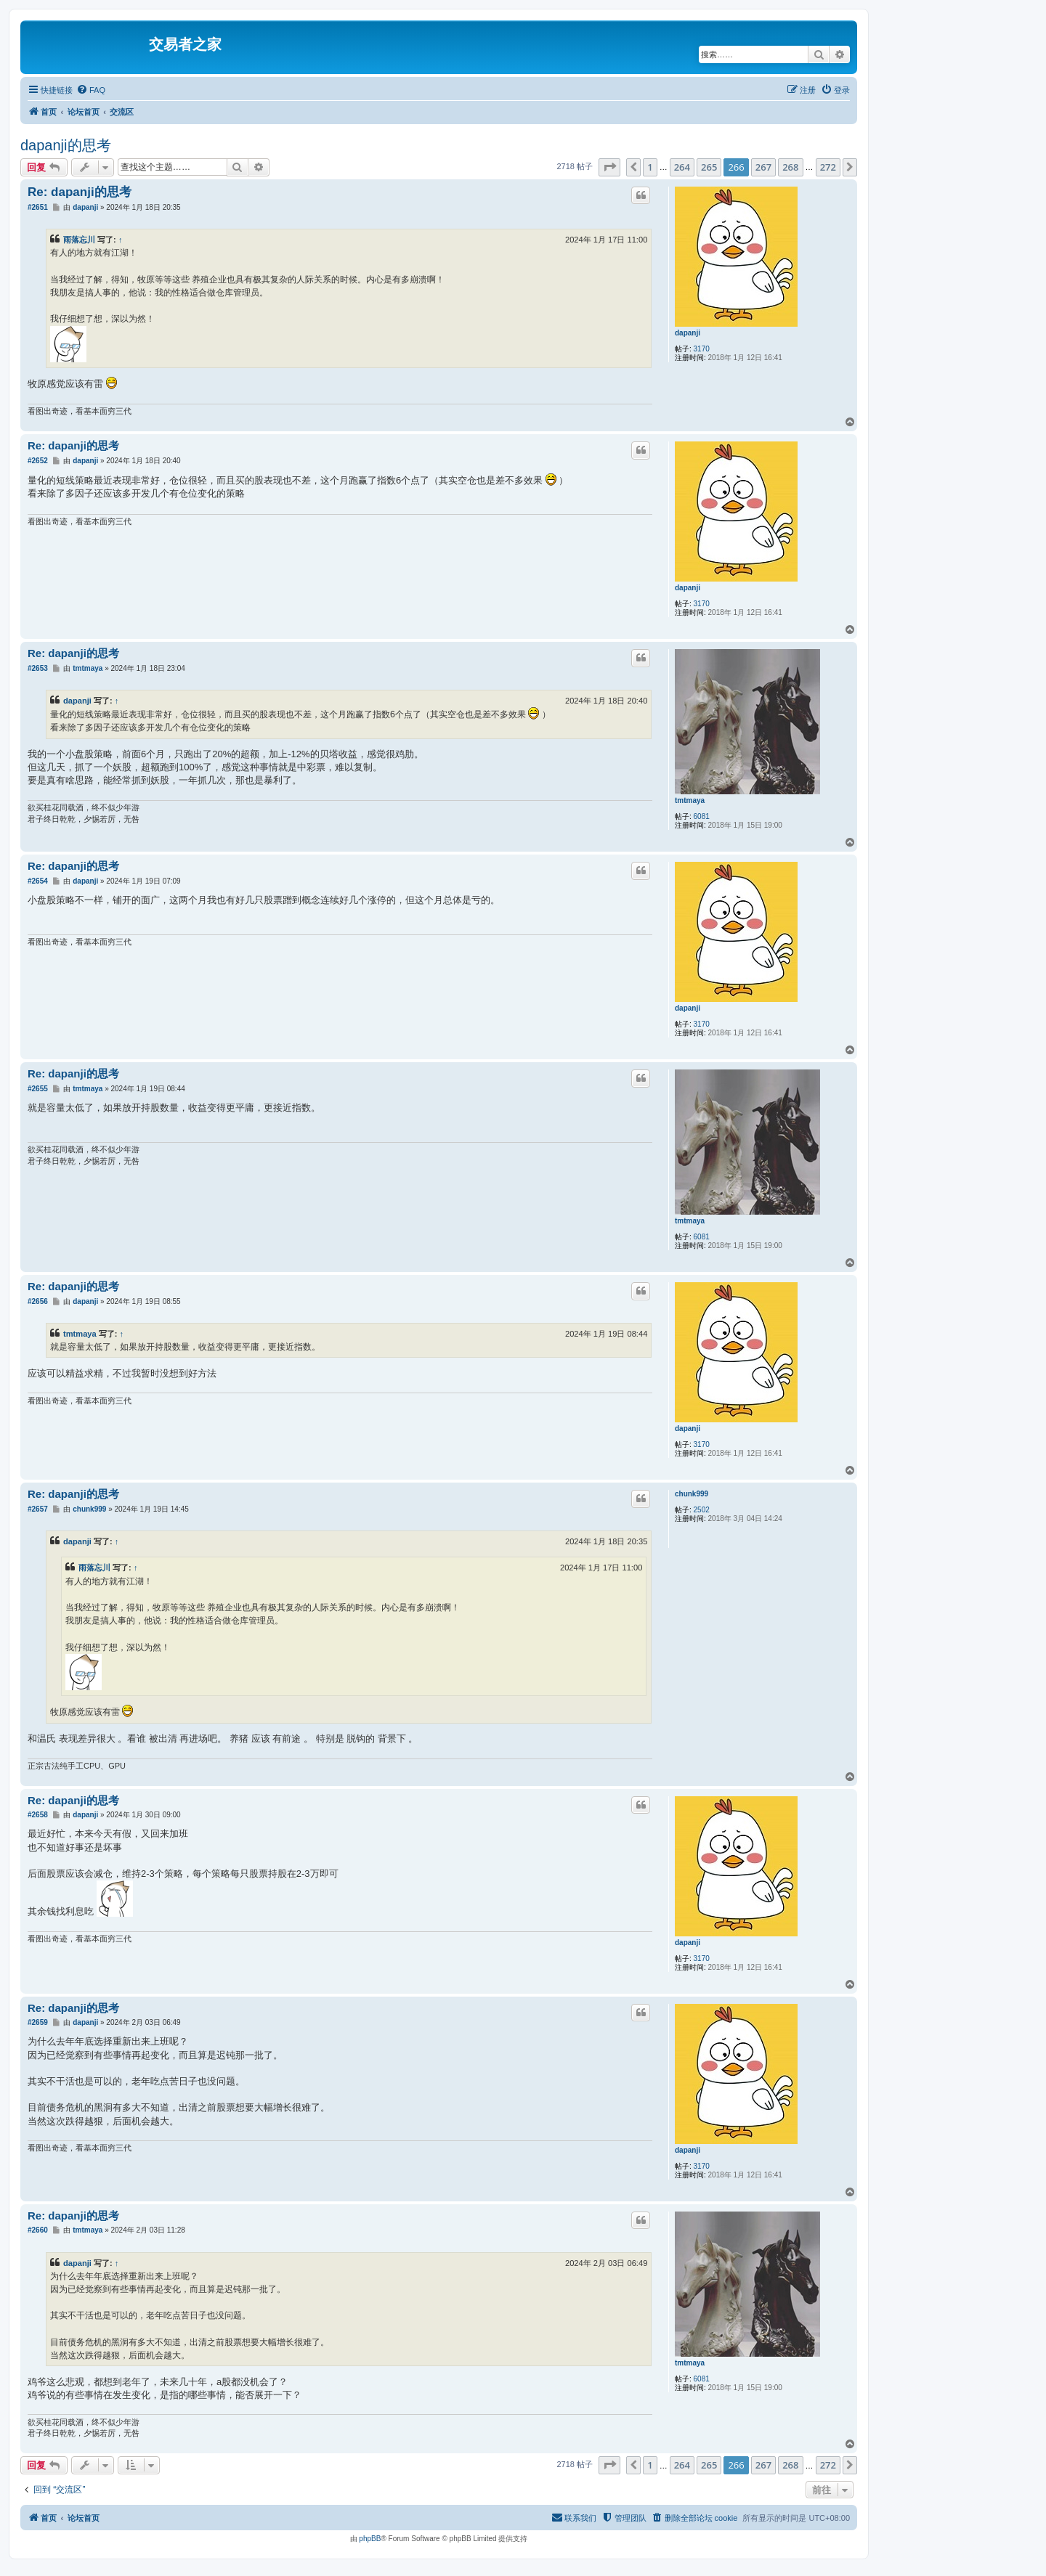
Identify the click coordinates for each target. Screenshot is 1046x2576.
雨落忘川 (79, 239)
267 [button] (763, 167)
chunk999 (691, 1494)
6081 (702, 816)
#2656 (38, 1301)
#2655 (38, 1089)
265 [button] (709, 167)
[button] (609, 167)
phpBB (370, 2539)
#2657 (38, 1509)
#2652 (38, 461)
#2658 (38, 1815)
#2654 (38, 881)
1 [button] (649, 167)
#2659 (38, 2022)
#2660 (38, 2230)
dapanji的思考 (65, 145)
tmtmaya (690, 800)
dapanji (687, 333)
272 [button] (828, 167)
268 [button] (790, 167)
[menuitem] (90, 90)
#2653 (38, 668)
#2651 (38, 207)
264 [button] (682, 167)
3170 (702, 349)
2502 (702, 1510)
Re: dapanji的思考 (79, 192)
